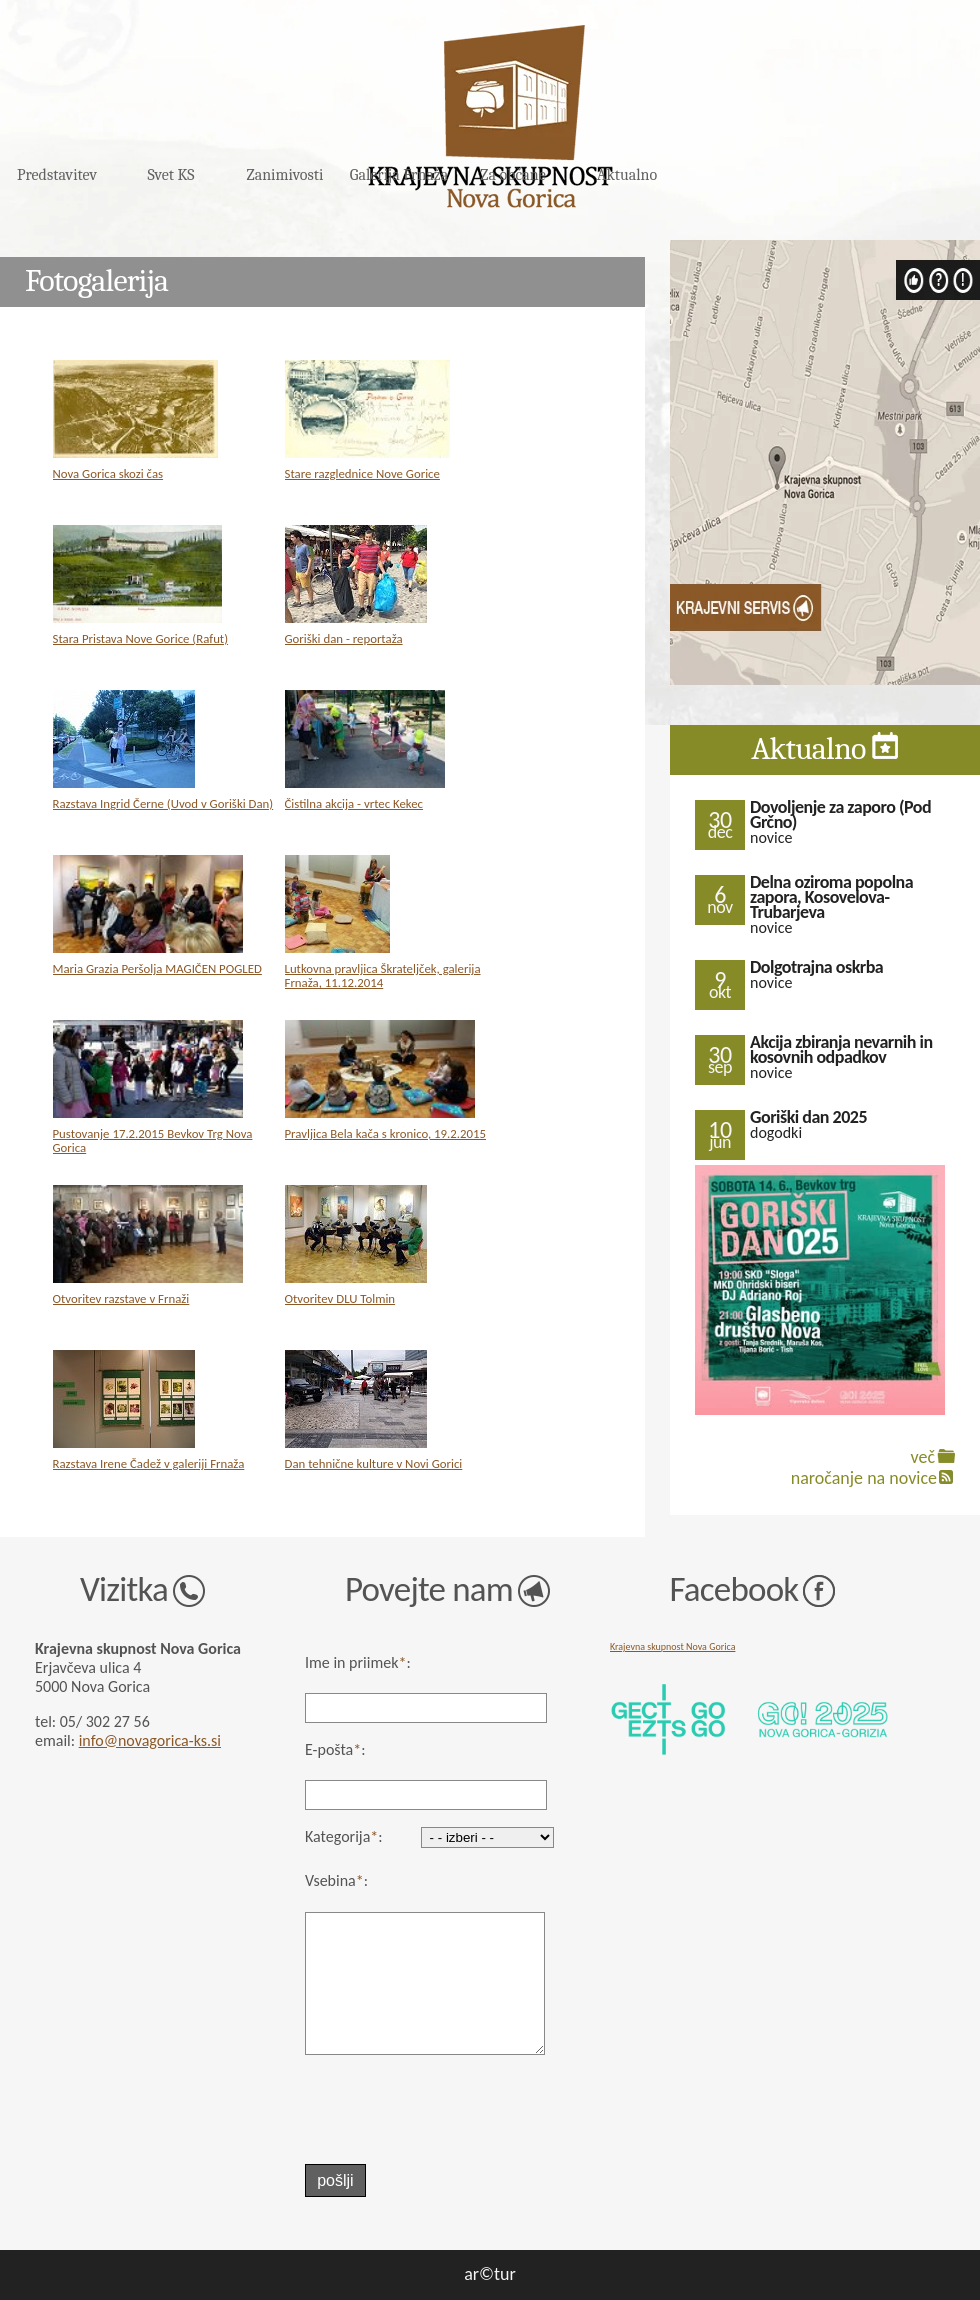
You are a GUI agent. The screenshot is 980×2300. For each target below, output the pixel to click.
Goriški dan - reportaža (344, 638)
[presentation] (415, 2110)
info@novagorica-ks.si (150, 1740)
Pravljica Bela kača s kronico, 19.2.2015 (386, 1133)
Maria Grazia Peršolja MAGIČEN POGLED (157, 968)
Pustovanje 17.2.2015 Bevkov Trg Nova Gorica (153, 1140)
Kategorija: (344, 1836)
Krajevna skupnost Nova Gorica (672, 1646)
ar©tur (490, 2274)
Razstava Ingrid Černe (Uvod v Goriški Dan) (163, 803)
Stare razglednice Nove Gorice (362, 473)
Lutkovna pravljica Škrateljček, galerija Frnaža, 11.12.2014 (383, 975)
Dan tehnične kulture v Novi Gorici (374, 1463)
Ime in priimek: (358, 1662)
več (922, 1457)
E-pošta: (335, 1749)
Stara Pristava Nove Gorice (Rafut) (141, 638)
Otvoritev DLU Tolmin (340, 1298)
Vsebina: (336, 1880)
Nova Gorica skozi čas (108, 473)
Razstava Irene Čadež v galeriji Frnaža (149, 1463)
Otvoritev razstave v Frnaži (121, 1298)
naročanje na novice (864, 1478)
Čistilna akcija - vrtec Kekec (354, 803)
